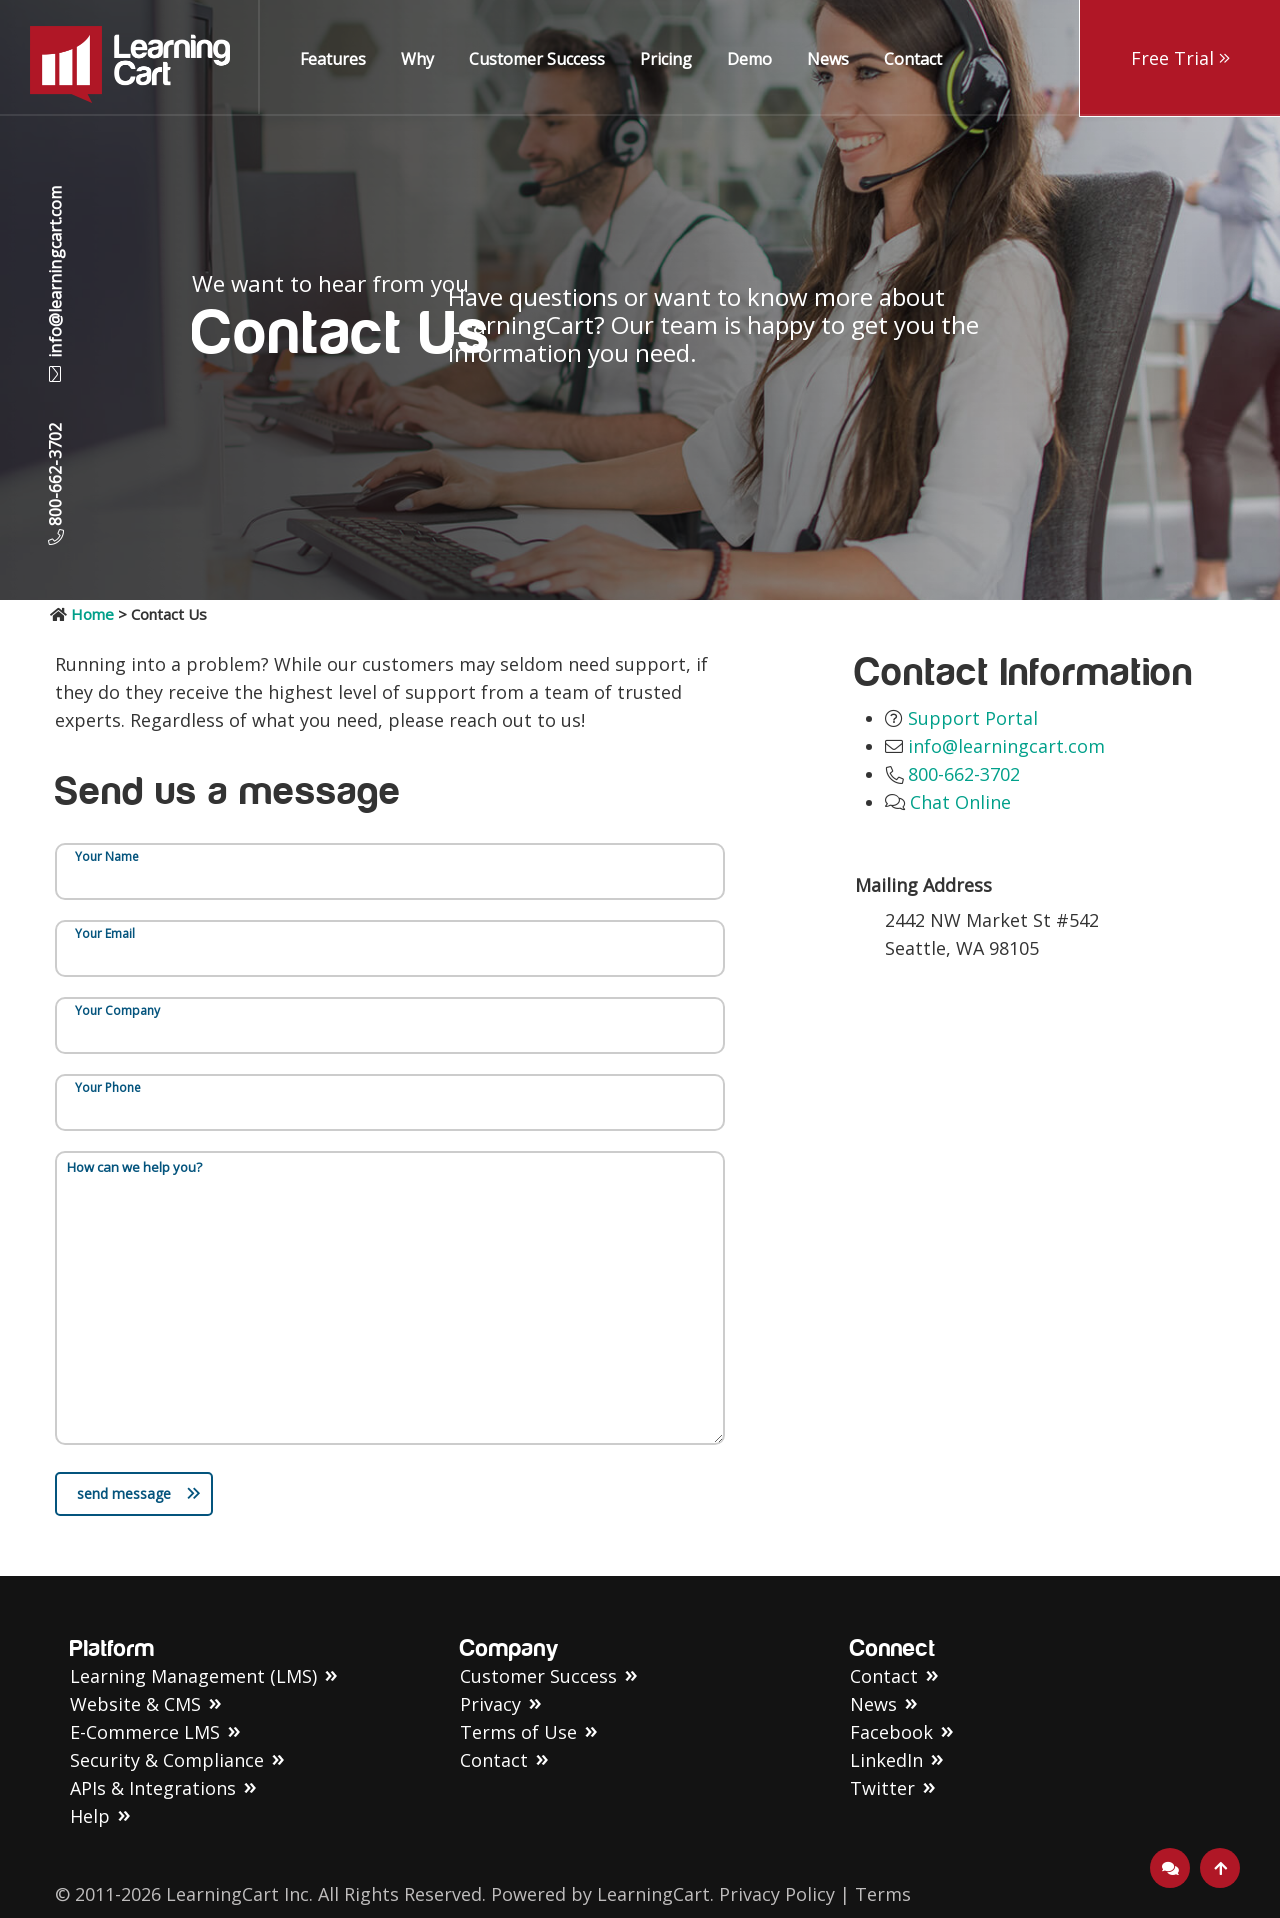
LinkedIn (886, 1760)
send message (139, 1493)
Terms (883, 1894)
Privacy (490, 1704)
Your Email (105, 933)
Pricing (666, 59)
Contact (913, 59)
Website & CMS (135, 1704)
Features (333, 59)
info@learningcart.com (55, 284)
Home (92, 614)
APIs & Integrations (153, 1788)
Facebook (891, 1732)
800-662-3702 (55, 474)
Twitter (882, 1788)
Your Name (107, 856)
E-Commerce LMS (145, 1732)
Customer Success (537, 59)
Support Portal (973, 718)
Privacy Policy (777, 1894)
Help (90, 1816)
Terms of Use (518, 1732)
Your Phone (108, 1087)
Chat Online (960, 802)
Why (417, 59)
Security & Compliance (167, 1760)
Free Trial (1180, 58)
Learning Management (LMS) (193, 1676)
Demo (749, 59)
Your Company (117, 1010)
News (828, 59)
